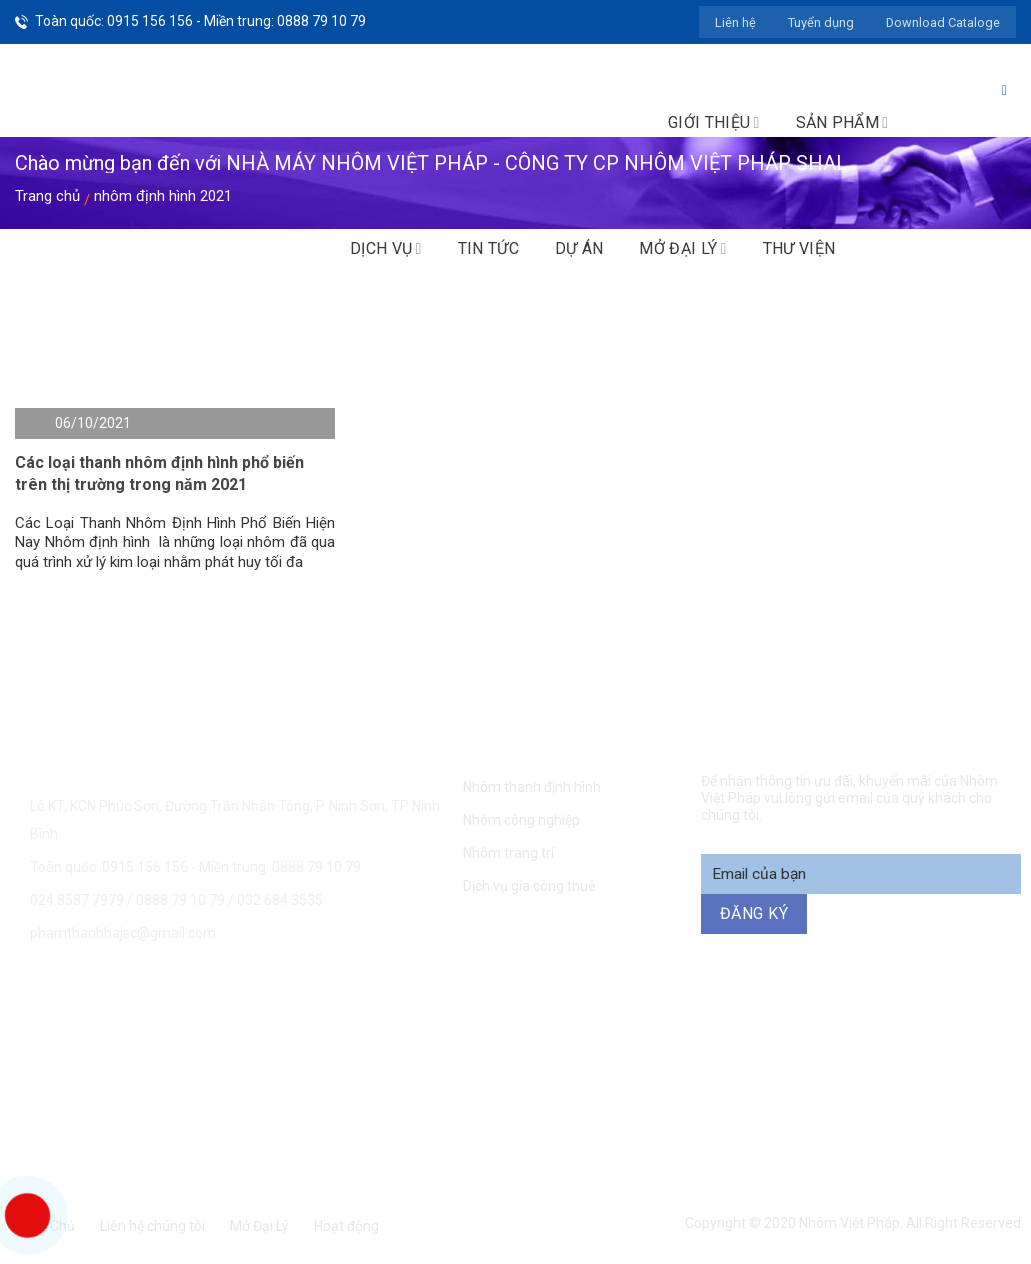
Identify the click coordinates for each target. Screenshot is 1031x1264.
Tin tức (488, 248)
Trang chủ (47, 196)
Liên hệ (735, 22)
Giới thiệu (714, 122)
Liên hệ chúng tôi (152, 1226)
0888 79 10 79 (182, 900)
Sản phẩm (842, 122)
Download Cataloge (943, 22)
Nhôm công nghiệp (521, 820)
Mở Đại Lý (259, 1226)
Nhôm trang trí (508, 853)
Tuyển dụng (821, 22)
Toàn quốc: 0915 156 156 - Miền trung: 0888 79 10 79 (200, 21)
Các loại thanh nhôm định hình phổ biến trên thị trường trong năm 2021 (159, 473)
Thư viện (799, 248)
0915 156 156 (299, 1015)
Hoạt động (346, 1226)
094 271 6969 (862, 1015)
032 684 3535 (280, 900)
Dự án (579, 248)
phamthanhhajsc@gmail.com (123, 933)
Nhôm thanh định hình (532, 787)
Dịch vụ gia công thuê (529, 886)
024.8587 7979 (77, 900)
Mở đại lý (682, 248)
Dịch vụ (386, 248)
